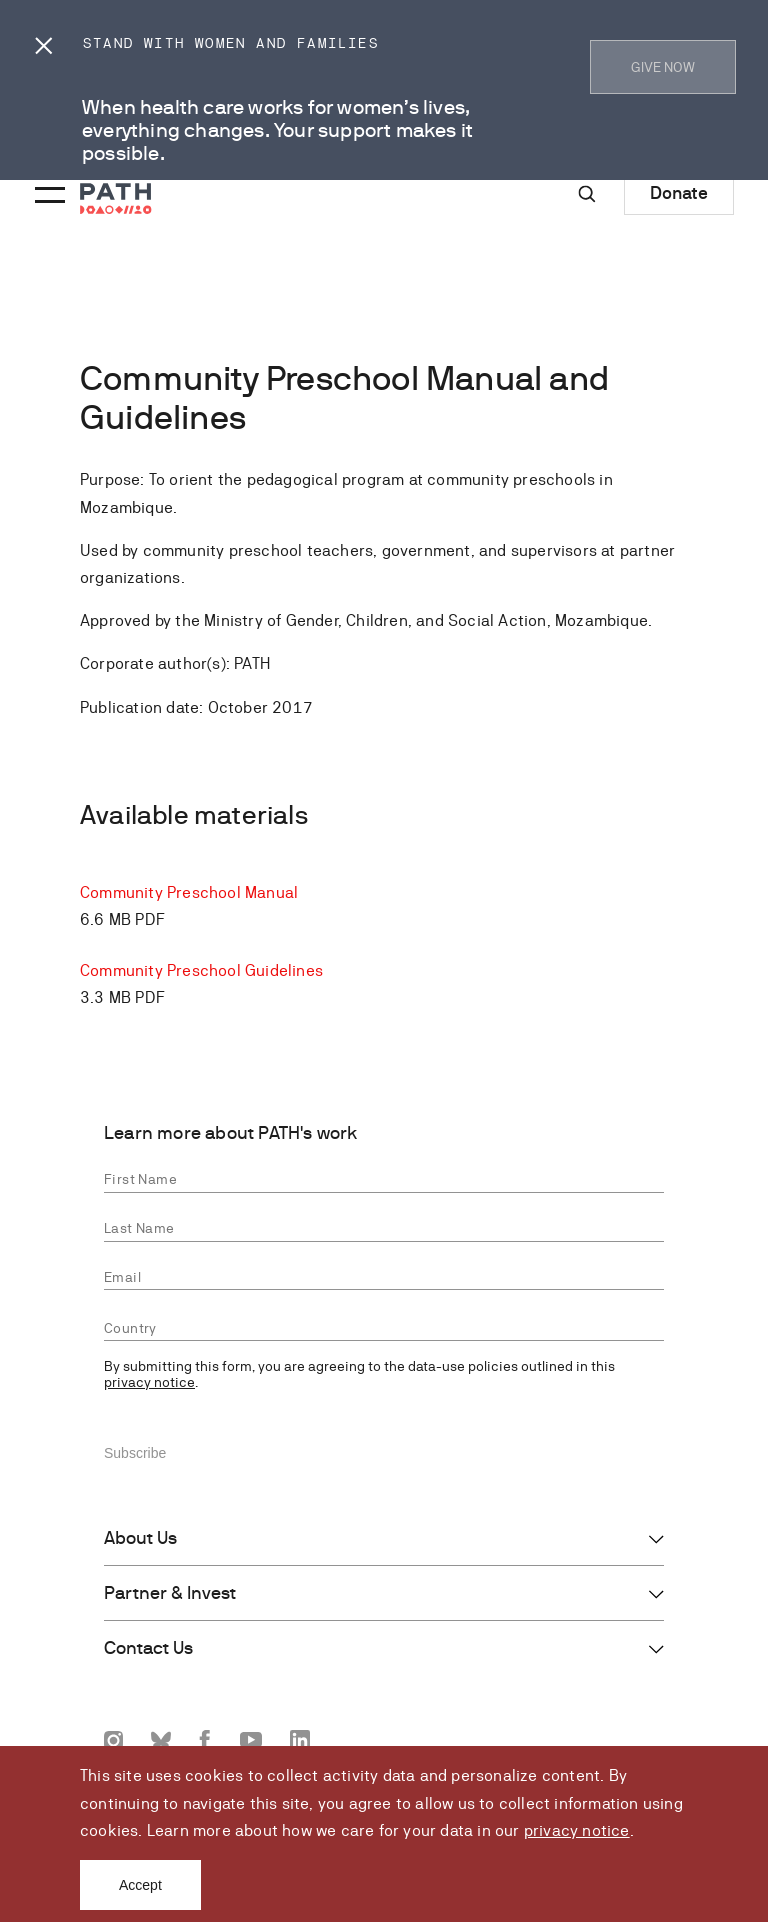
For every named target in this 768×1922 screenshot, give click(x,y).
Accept (140, 1885)
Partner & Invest (170, 1593)
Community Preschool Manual (189, 892)
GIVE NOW (663, 67)
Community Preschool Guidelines (201, 970)
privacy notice (577, 1830)
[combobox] (384, 1328)
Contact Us (148, 1648)
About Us (140, 1538)
